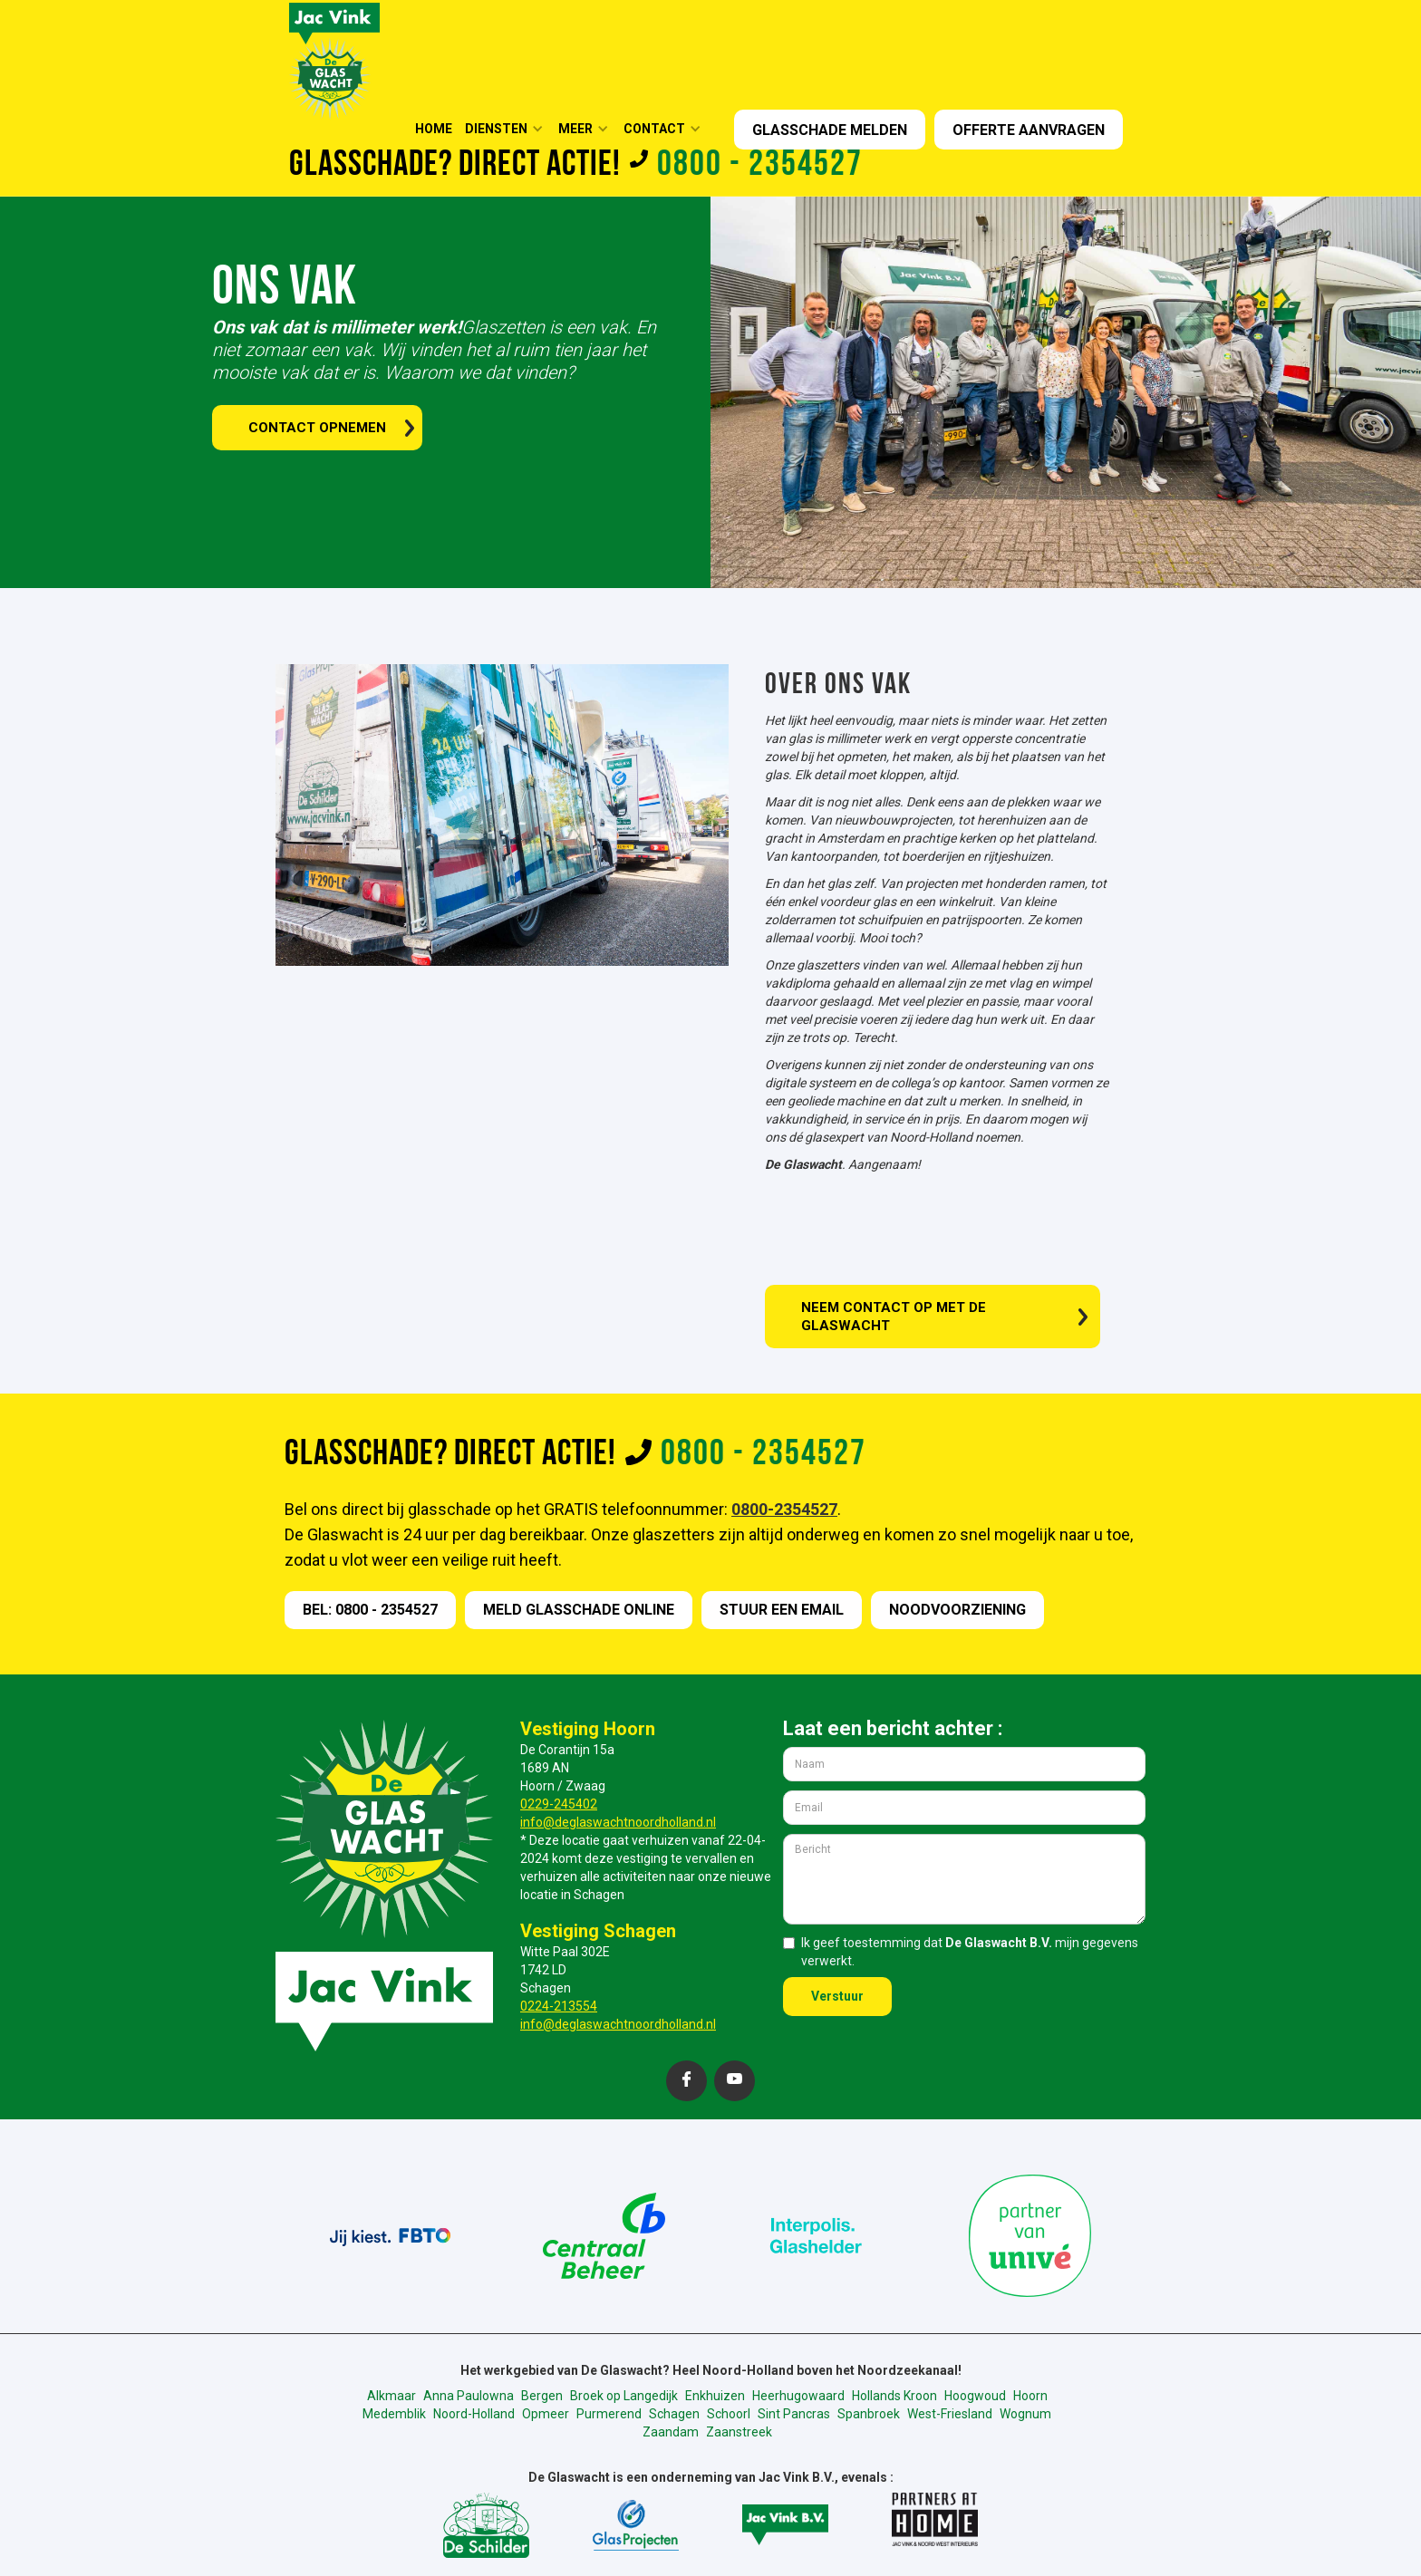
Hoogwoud (975, 2395)
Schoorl (728, 2414)
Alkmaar (391, 2395)
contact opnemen (317, 428)
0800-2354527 (784, 1509)
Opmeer (545, 2414)
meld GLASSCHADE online (578, 1609)
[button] (510, 129)
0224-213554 (558, 2006)
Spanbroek (868, 2414)
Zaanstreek (739, 2432)
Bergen (542, 2395)
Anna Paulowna (468, 2395)
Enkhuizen (715, 2395)
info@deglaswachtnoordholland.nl (618, 1822)
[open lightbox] (493, 814)
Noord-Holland (474, 2414)
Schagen (674, 2414)
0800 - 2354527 (760, 166)
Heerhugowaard (798, 2395)
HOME (433, 128)
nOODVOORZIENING (957, 1609)
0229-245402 (558, 1804)
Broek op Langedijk (624, 2395)
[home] (334, 59)
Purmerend (609, 2414)
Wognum (1025, 2414)
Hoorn (1030, 2395)
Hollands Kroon (894, 2395)
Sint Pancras (794, 2414)
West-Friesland (949, 2414)
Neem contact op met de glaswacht (893, 1316)
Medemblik (394, 2414)
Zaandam (671, 2432)
